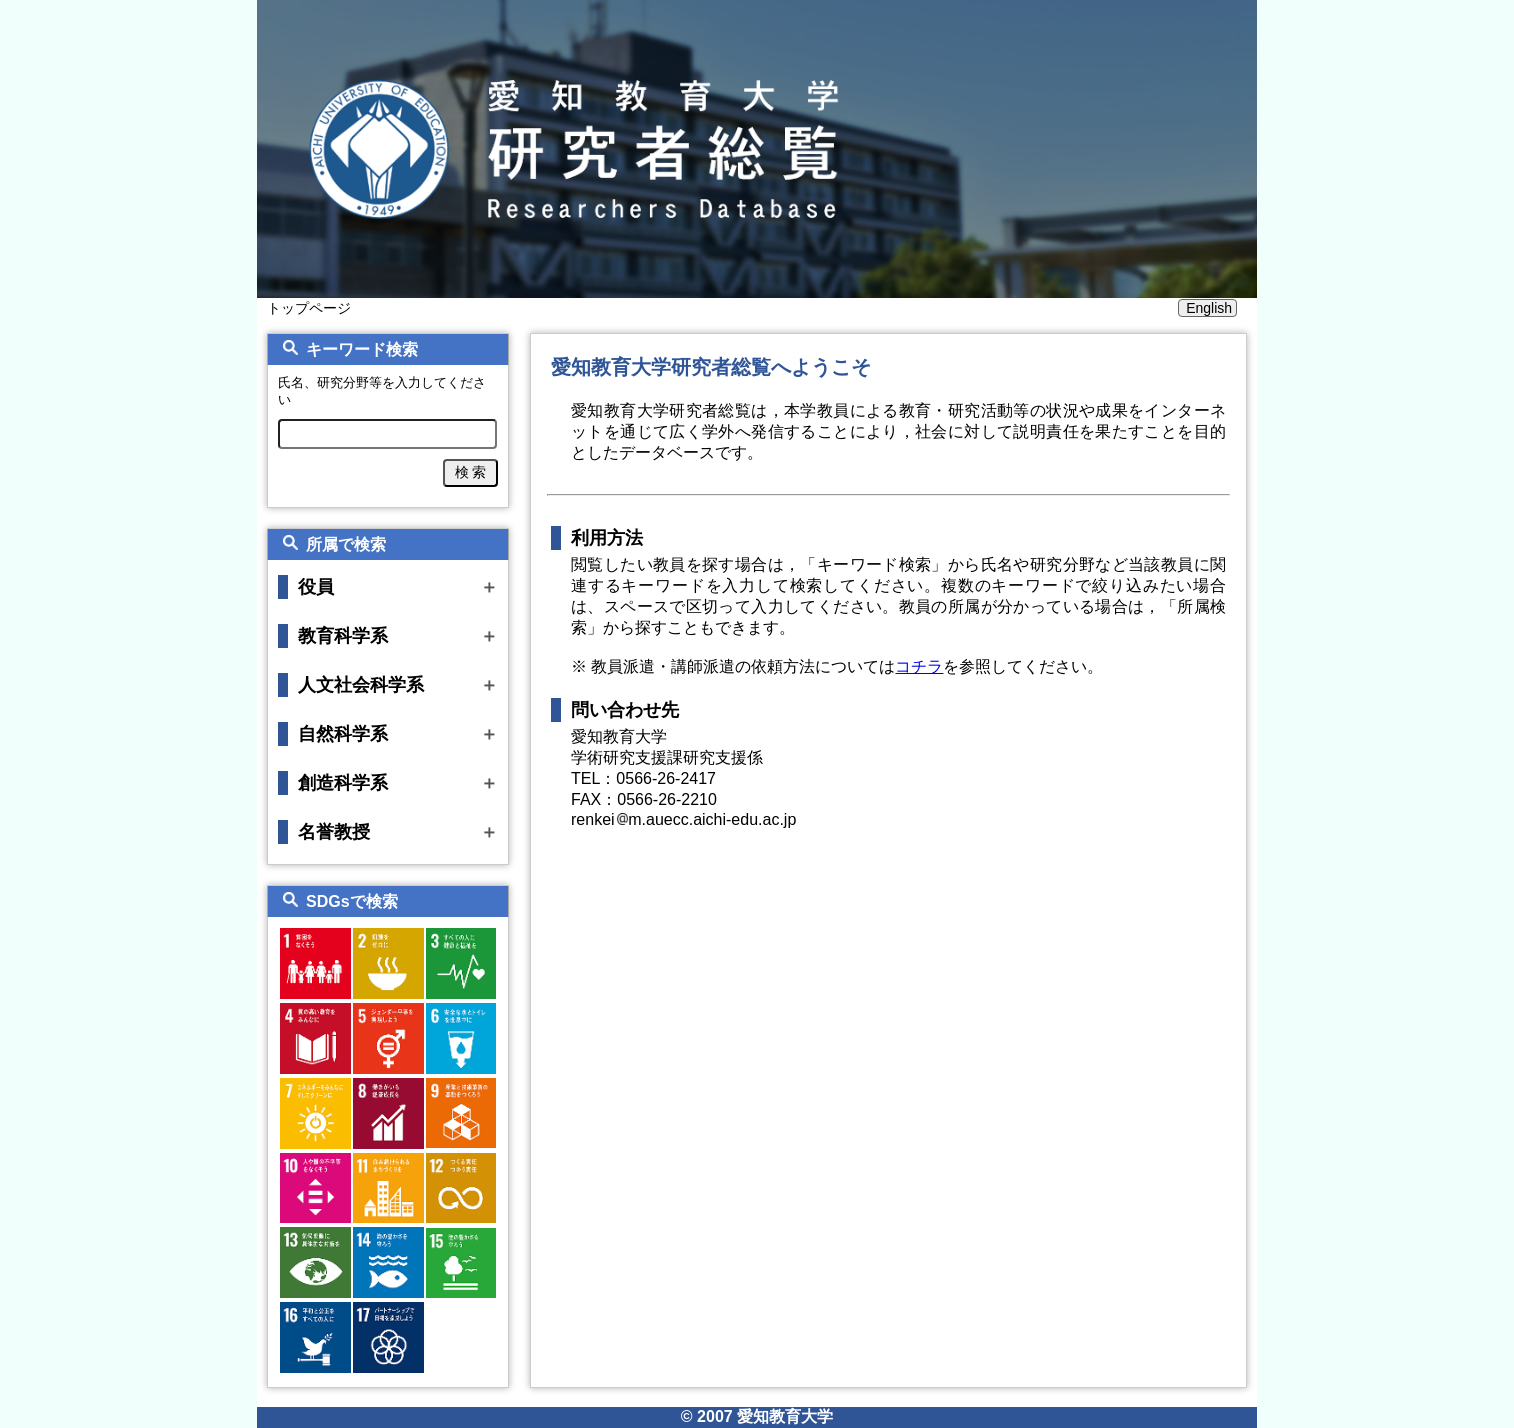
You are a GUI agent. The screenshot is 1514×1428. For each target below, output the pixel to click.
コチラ (919, 666)
